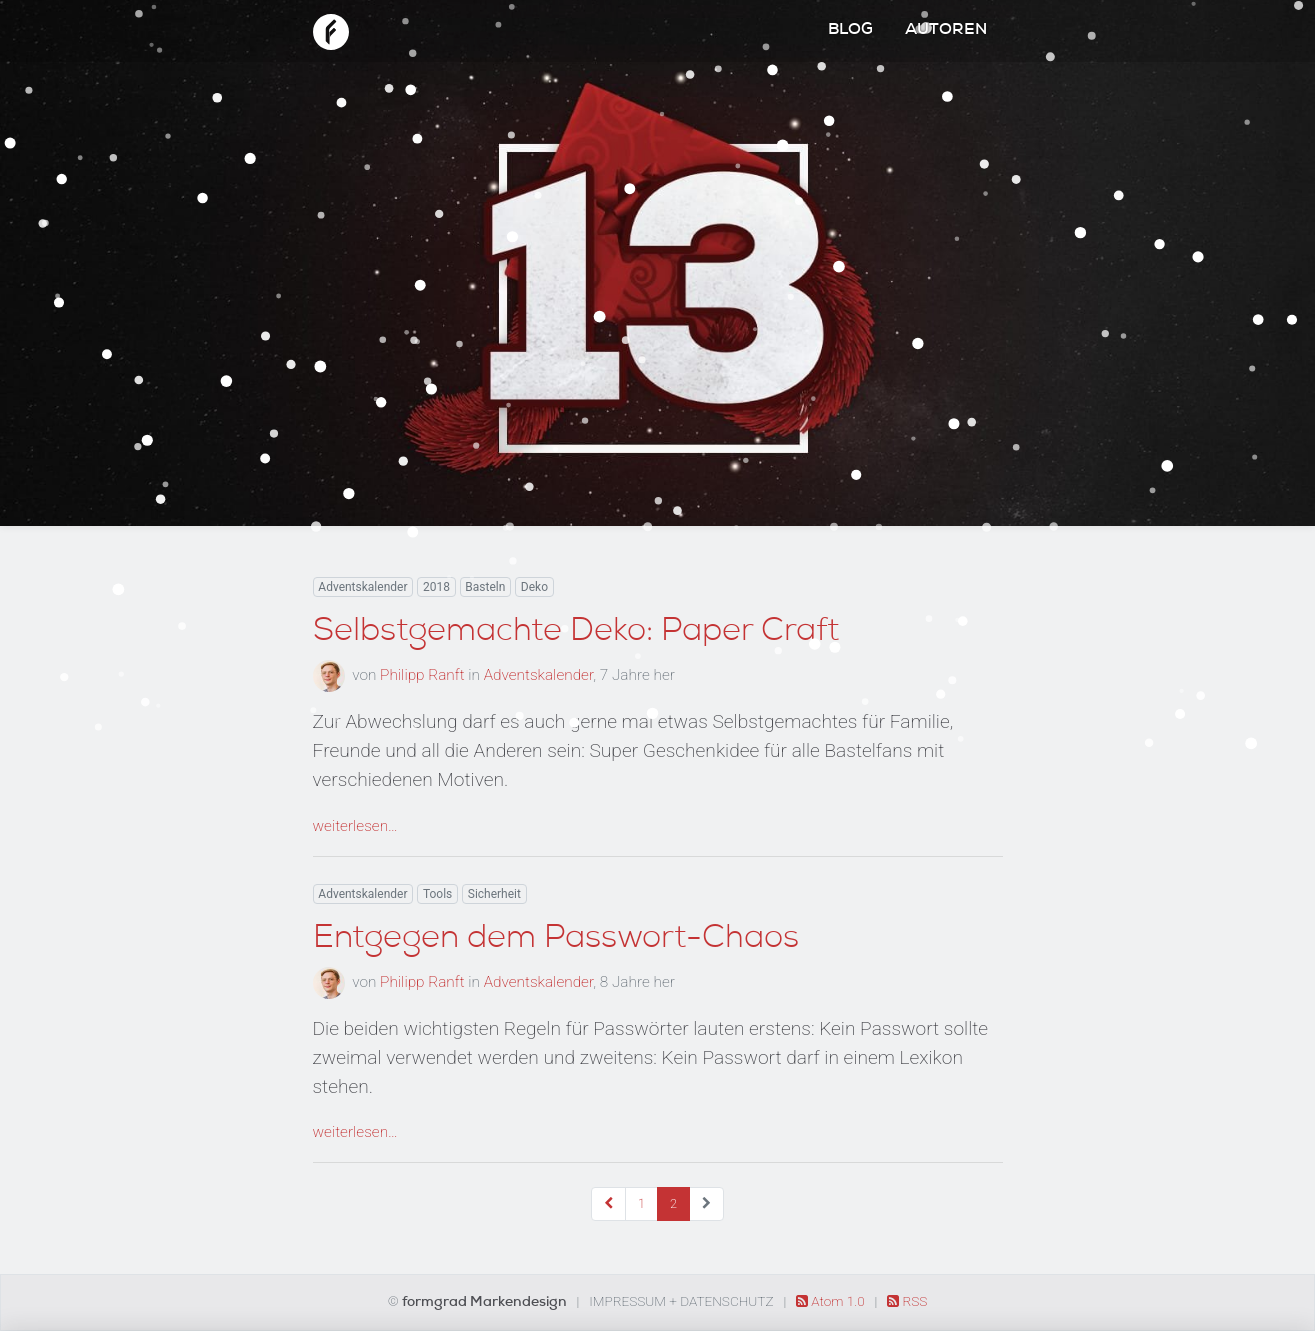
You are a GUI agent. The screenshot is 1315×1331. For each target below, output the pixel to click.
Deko (534, 587)
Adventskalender (362, 587)
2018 (436, 587)
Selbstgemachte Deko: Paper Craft (576, 633)
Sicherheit (494, 894)
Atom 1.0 (832, 1301)
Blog (850, 31)
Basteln (485, 587)
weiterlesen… (355, 826)
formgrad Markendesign (486, 1303)
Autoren (946, 31)
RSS (907, 1301)
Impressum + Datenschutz (681, 1301)
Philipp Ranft (422, 675)
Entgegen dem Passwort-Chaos (556, 940)
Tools (437, 894)
